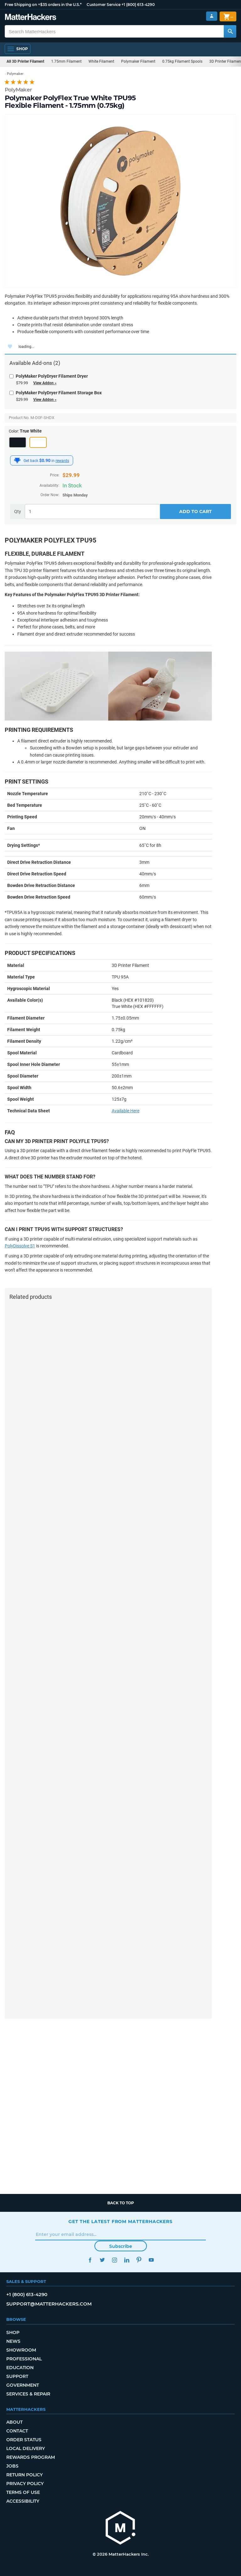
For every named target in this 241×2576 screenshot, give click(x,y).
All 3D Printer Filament (25, 61)
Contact (17, 2431)
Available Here (125, 1110)
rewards (62, 461)
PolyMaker (18, 90)
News (13, 2341)
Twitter (102, 2259)
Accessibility (22, 2501)
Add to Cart (195, 511)
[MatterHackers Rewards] (17, 460)
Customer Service (103, 4)
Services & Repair (28, 2394)
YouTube (151, 2259)
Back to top (120, 2203)
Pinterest (138, 2259)
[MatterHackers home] (120, 2528)
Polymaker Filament (138, 61)
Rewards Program (30, 2457)
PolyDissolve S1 (20, 1245)
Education (20, 2367)
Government (22, 2385)
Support (17, 2376)
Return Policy (24, 2475)
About (14, 2422)
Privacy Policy (25, 2483)
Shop (12, 2332)
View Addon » (44, 383)
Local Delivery (25, 2448)
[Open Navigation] (17, 49)
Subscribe (120, 2246)
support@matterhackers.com (49, 2304)
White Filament (101, 61)
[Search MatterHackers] (230, 31)
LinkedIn (126, 2259)
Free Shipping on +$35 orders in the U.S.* (43, 4)
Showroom (21, 2350)
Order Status (23, 2439)
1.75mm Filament (66, 61)
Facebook (89, 2259)
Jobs (12, 2466)
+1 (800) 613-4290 (138, 4)
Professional (24, 2359)
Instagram (114, 2259)
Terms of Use (23, 2492)
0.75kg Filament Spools (182, 61)
